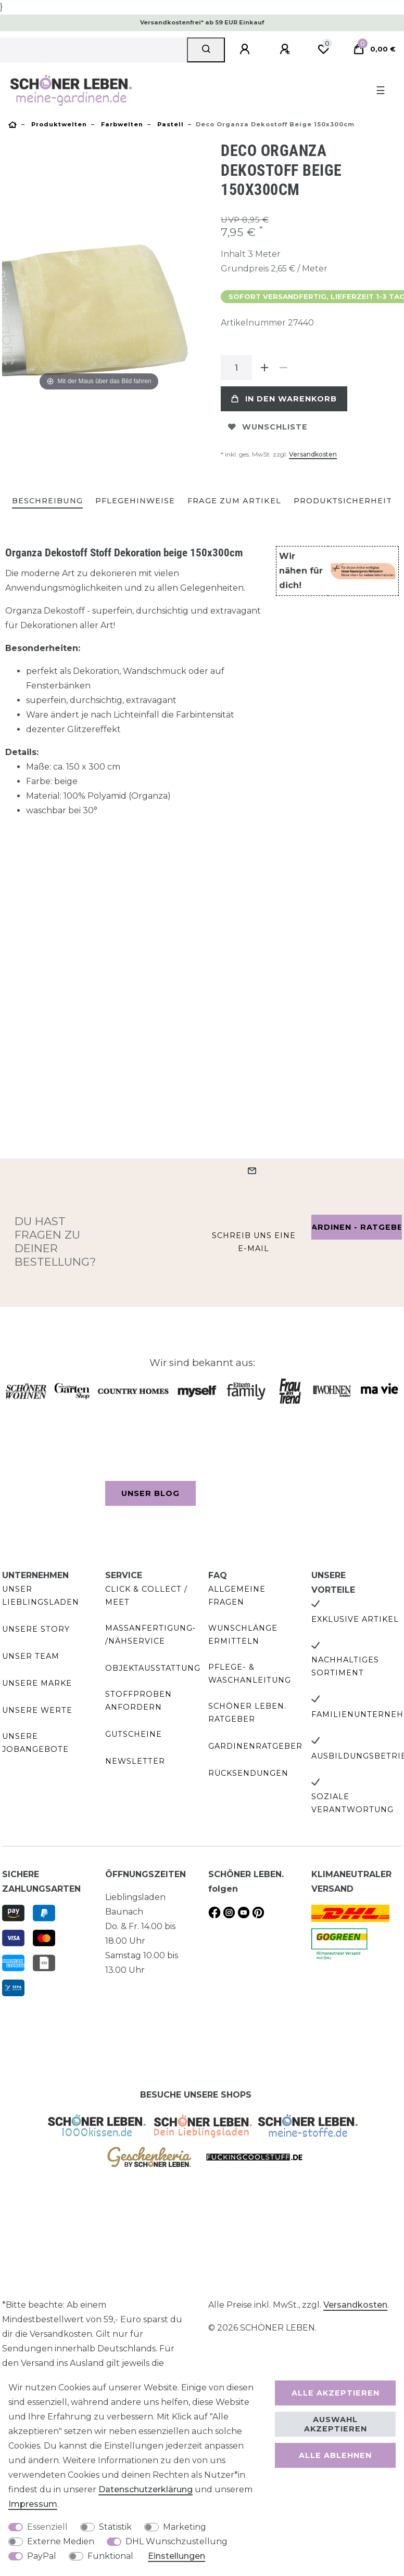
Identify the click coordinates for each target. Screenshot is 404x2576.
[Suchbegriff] (93, 49)
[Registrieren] (286, 49)
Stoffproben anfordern (138, 1700)
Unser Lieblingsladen (40, 1595)
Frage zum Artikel (234, 500)
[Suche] (206, 49)
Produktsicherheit (343, 500)
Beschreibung (47, 500)
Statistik (115, 2527)
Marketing (184, 2527)
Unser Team (30, 1656)
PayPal (41, 2556)
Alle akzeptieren (336, 2393)
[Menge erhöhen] (264, 367)
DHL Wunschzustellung (176, 2541)
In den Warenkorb (284, 399)
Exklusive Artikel (355, 1619)
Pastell (169, 124)
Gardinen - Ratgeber (356, 1227)
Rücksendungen (248, 1773)
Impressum (32, 2504)
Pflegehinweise (135, 500)
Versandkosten (313, 454)
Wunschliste (268, 427)
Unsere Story (36, 1629)
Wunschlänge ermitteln (242, 1634)
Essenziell (47, 2527)
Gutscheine (133, 1734)
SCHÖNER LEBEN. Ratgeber (247, 1712)
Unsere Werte (37, 1710)
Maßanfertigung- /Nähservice (150, 1634)
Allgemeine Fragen (237, 1595)
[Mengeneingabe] (236, 367)
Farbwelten (121, 124)
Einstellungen (176, 2556)
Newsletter (135, 1761)
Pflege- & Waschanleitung (249, 1673)
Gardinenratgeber (255, 1746)
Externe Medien (60, 2541)
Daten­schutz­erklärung (145, 2489)
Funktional (110, 2556)
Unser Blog (150, 1493)
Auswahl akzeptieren (335, 2424)
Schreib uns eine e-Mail (254, 1242)
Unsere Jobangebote (35, 1743)
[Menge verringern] (283, 367)
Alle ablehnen (335, 2455)
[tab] (47, 501)
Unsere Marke (37, 1683)
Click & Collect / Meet (146, 1595)
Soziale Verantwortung (352, 1803)
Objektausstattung (152, 1668)
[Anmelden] (246, 49)
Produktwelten (58, 124)
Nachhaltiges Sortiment (345, 1666)
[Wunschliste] (323, 49)
